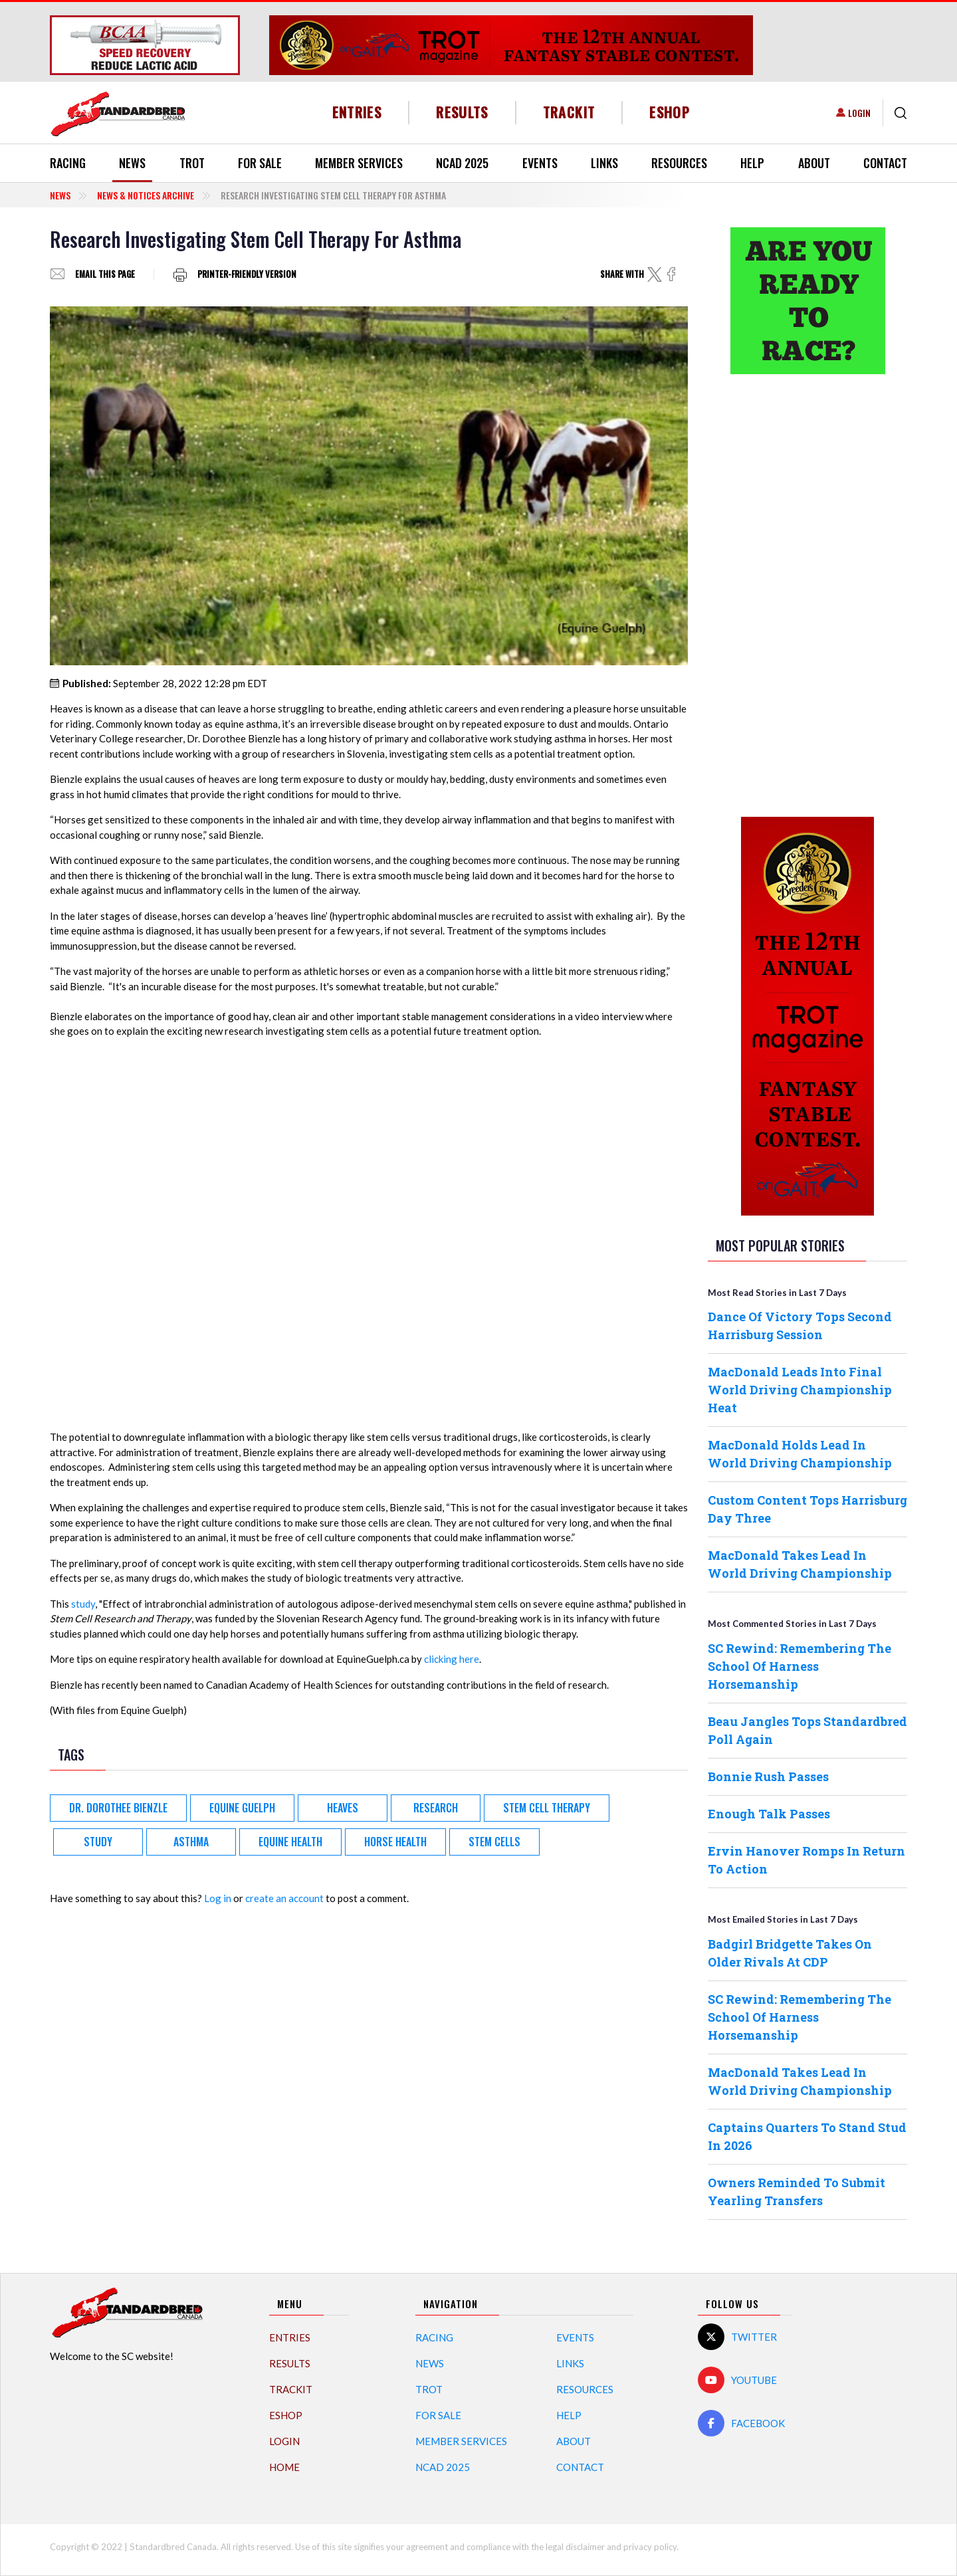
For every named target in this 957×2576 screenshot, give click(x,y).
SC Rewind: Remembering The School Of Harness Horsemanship (799, 1666)
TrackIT (569, 112)
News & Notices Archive (145, 195)
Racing (68, 162)
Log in (217, 1898)
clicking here (451, 1659)
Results (462, 112)
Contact (885, 162)
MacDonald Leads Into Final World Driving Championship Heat (800, 1390)
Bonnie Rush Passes (768, 1776)
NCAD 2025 (462, 162)
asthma (191, 1842)
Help (752, 162)
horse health (395, 1842)
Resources (679, 162)
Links (604, 162)
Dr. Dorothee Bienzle (118, 1808)
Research (435, 1808)
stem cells (494, 1842)
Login (859, 113)
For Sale (260, 162)
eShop (669, 112)
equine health (290, 1842)
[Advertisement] (807, 593)
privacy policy (650, 2546)
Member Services (359, 162)
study (83, 1604)
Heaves (342, 1808)
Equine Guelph (242, 1808)
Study (98, 1842)
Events (540, 162)
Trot (192, 162)
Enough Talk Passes (769, 1814)
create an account (284, 1898)
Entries (357, 112)
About (814, 162)
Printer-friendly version (246, 274)
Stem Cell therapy (546, 1808)
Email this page (105, 274)
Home (284, 2467)
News (132, 162)
